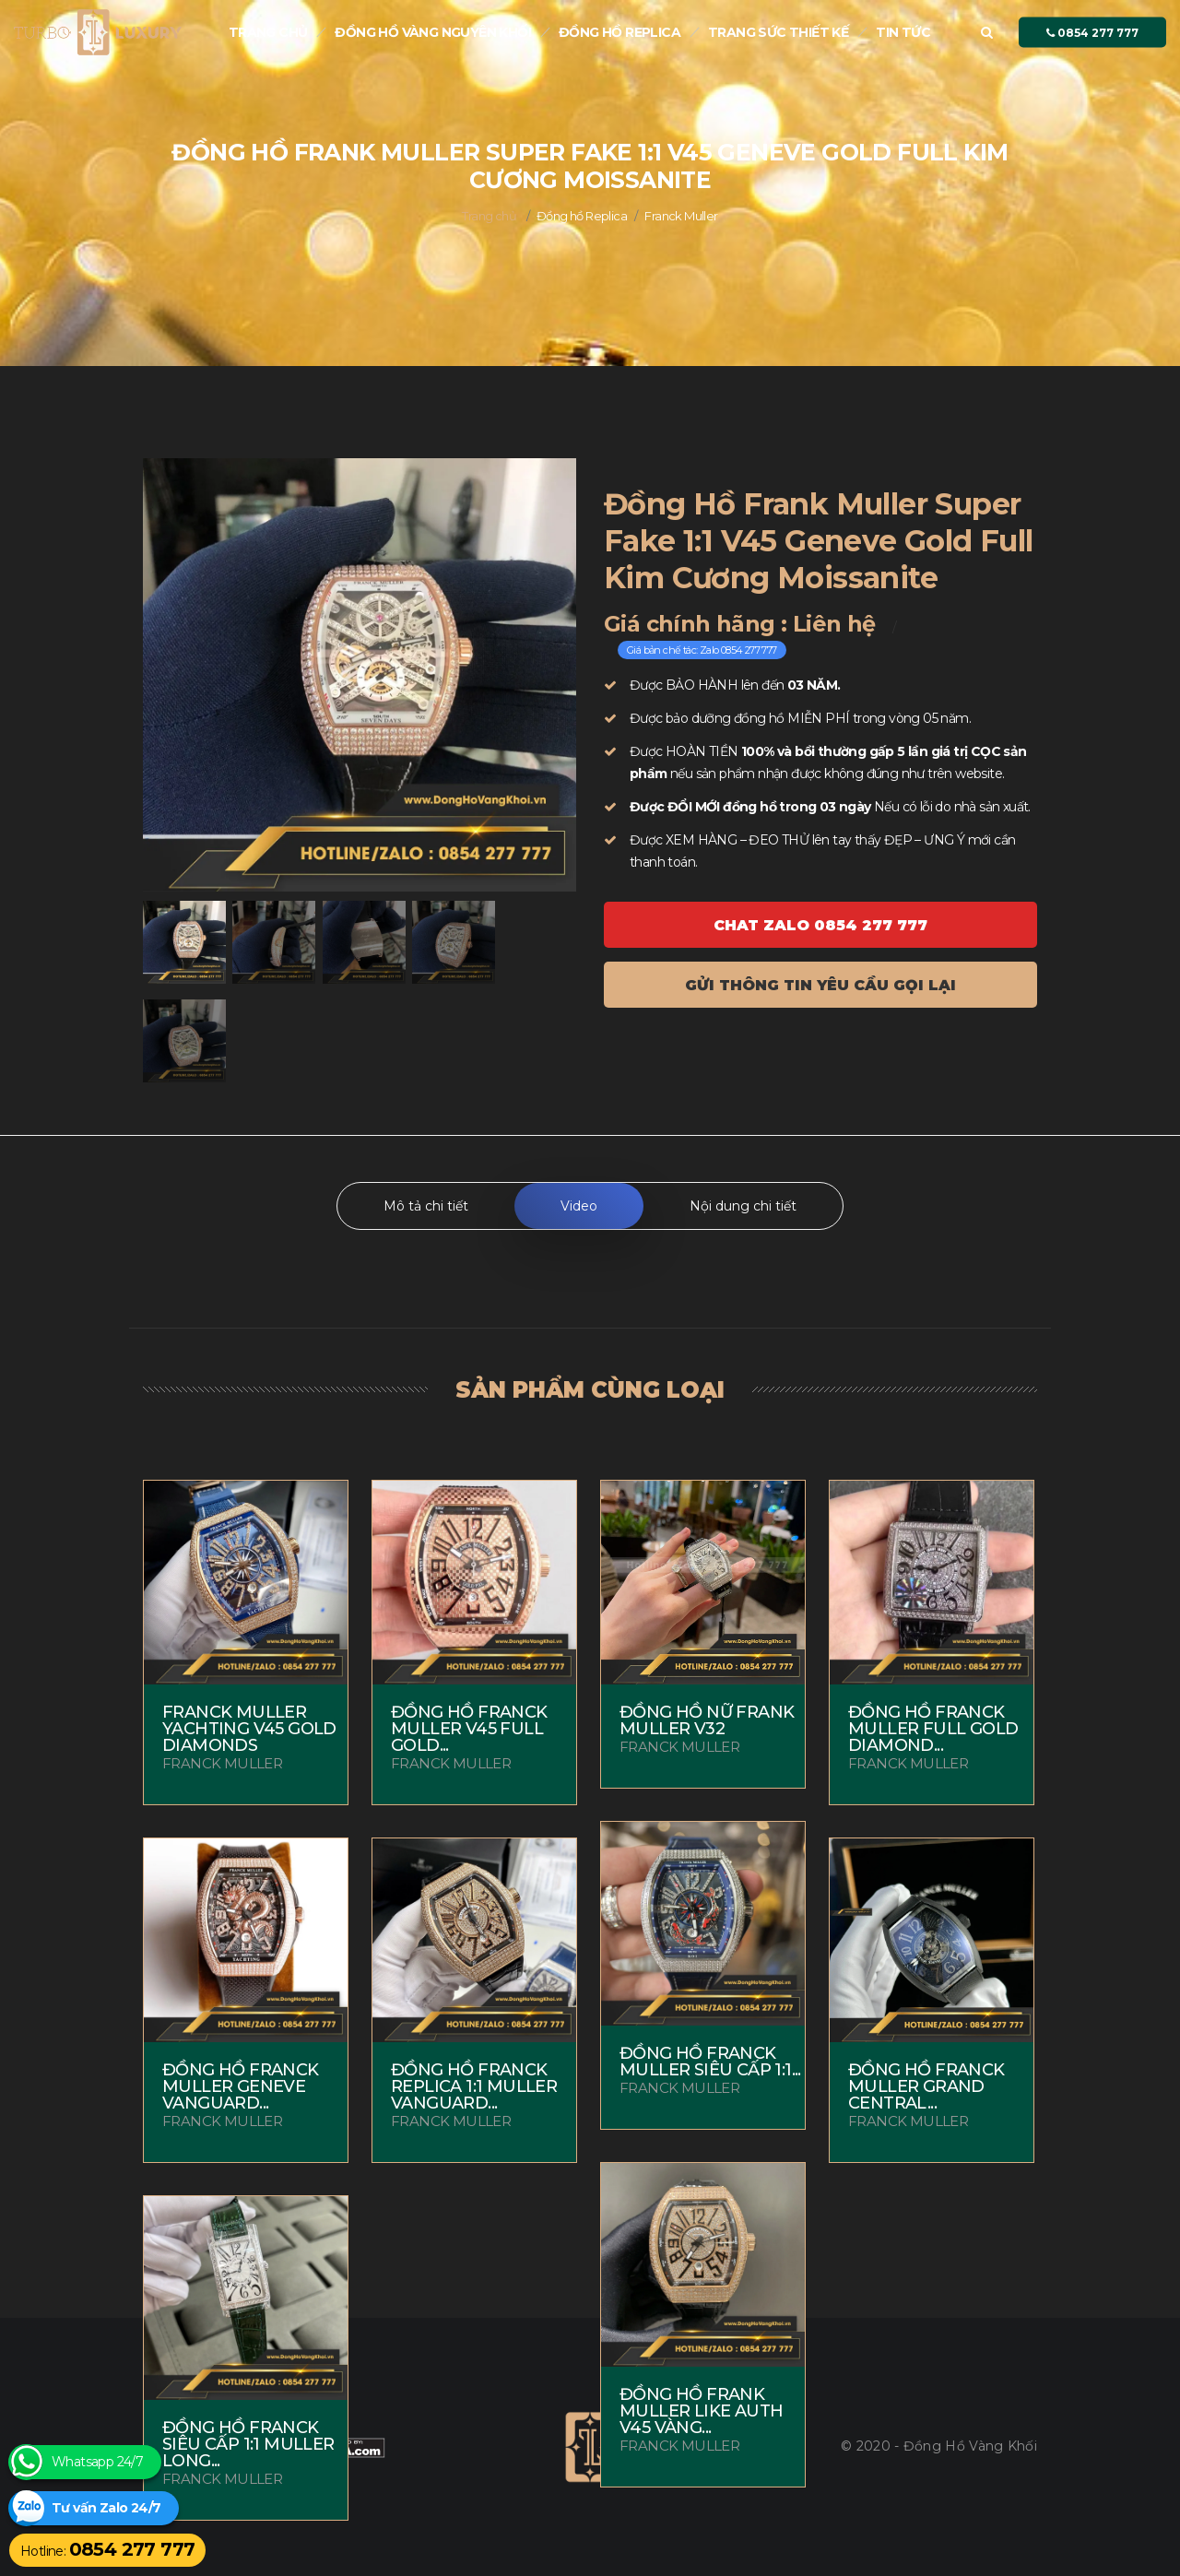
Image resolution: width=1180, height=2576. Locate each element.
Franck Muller (680, 215)
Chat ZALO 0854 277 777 (820, 925)
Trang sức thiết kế (778, 32)
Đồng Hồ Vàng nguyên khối (433, 32)
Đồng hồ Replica (619, 32)
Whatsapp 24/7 (97, 2462)
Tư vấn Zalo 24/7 (106, 2508)
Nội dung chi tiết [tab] (743, 1206)
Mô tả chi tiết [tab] (426, 1206)
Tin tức (903, 32)
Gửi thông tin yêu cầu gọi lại (820, 985)
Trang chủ (268, 32)
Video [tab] (578, 1206)
